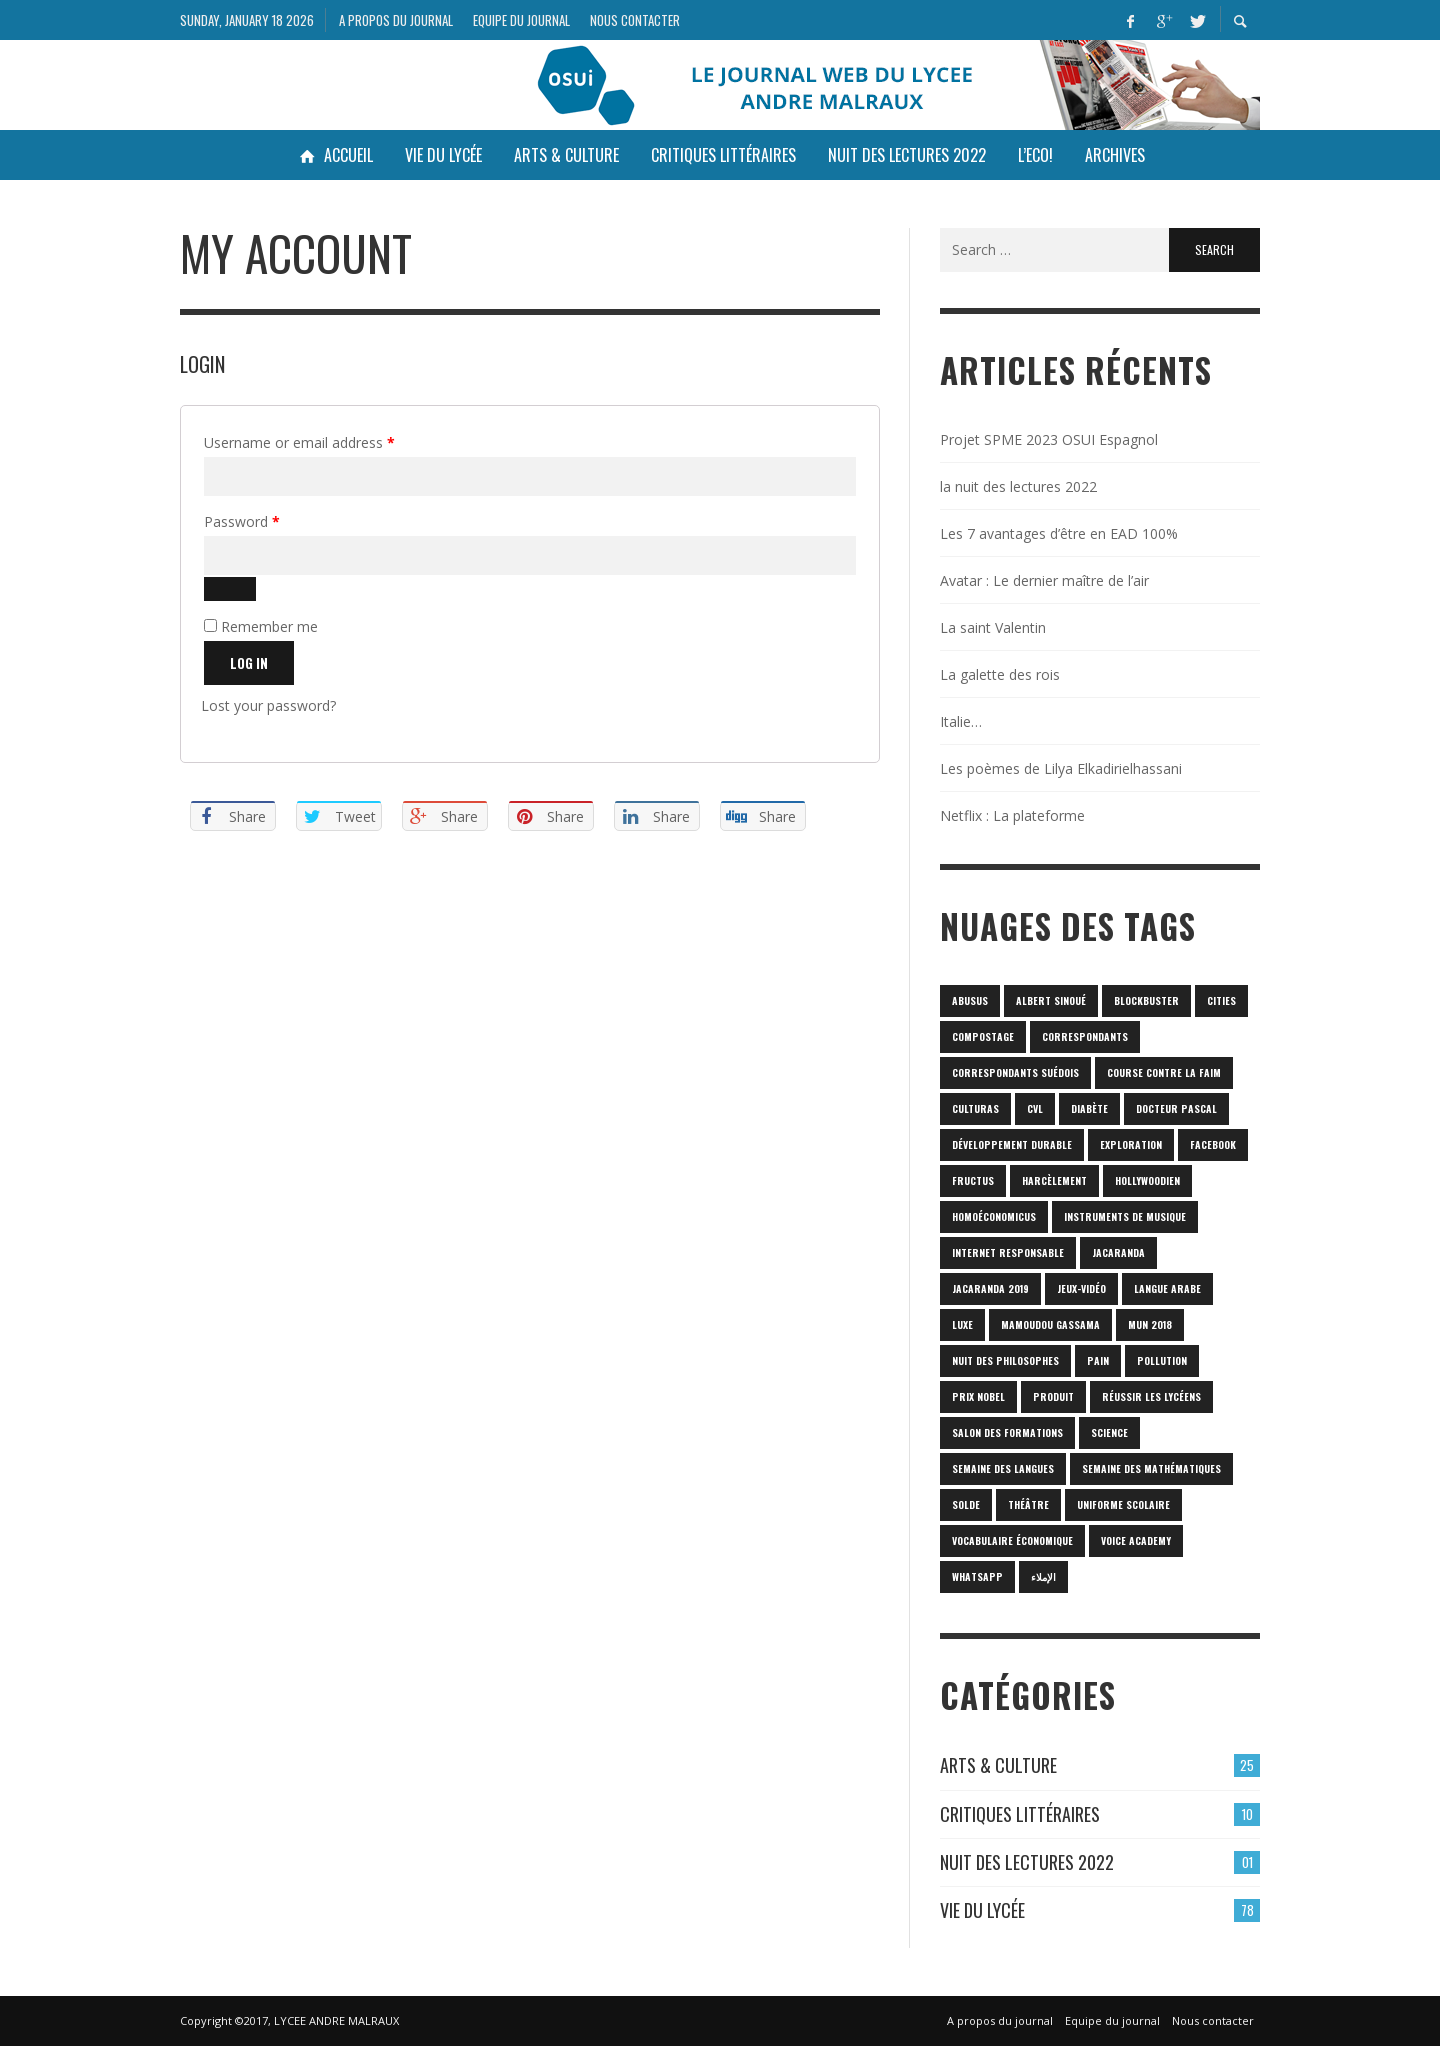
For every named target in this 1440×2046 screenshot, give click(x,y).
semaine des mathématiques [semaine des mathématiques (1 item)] (1151, 1468)
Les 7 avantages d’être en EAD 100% (1059, 533)
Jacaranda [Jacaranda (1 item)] (1118, 1252)
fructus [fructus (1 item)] (973, 1180)
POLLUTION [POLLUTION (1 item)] (1162, 1360)
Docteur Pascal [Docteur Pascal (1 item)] (1176, 1108)
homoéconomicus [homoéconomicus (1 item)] (994, 1216)
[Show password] (230, 589)
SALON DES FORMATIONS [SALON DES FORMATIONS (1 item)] (1007, 1432)
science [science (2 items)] (1109, 1432)
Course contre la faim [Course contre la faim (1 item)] (1164, 1072)
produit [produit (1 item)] (1053, 1396)
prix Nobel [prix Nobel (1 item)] (978, 1396)
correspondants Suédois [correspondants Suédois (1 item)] (1015, 1072)
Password (270, 519)
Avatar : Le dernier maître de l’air (1044, 580)
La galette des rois (1000, 674)
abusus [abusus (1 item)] (970, 1000)
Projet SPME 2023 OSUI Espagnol (1049, 439)
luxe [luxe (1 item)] (962, 1324)
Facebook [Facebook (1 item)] (1213, 1144)
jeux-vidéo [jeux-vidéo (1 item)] (1081, 1288)
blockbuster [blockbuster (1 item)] (1146, 1000)
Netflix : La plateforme (1012, 815)
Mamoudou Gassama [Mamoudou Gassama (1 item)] (1050, 1324)
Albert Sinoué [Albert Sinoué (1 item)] (1051, 1000)
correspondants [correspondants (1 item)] (1085, 1036)
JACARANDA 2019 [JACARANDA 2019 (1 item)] (990, 1288)
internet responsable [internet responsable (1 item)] (1008, 1252)
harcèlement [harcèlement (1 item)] (1054, 1180)
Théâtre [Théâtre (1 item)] (1028, 1504)
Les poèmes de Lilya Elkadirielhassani (1061, 768)
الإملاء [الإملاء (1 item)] (1043, 1576)
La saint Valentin (993, 627)
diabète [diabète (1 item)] (1089, 1108)
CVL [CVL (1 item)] (1035, 1108)
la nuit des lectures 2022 (1018, 486)
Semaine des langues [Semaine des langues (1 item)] (1003, 1468)
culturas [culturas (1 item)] (975, 1108)
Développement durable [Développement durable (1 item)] (1012, 1144)
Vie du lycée (982, 1910)
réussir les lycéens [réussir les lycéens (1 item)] (1151, 1396)
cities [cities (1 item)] (1221, 1000)
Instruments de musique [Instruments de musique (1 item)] (1125, 1216)
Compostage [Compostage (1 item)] (983, 1036)
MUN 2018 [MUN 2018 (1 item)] (1150, 1324)
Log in (249, 663)
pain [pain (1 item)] (1098, 1360)
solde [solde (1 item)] (966, 1504)
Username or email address (327, 440)
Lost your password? (268, 705)
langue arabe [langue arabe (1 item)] (1167, 1288)
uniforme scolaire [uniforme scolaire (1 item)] (1123, 1504)
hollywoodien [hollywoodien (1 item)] (1147, 1180)
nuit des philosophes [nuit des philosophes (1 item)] (1005, 1360)
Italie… (961, 721)
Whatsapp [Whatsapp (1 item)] (977, 1576)
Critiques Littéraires (1020, 1814)
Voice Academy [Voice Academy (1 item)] (1136, 1540)
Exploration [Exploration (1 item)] (1131, 1144)
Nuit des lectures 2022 (1027, 1862)
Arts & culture (998, 1765)
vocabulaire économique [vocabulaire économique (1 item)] (1012, 1540)
